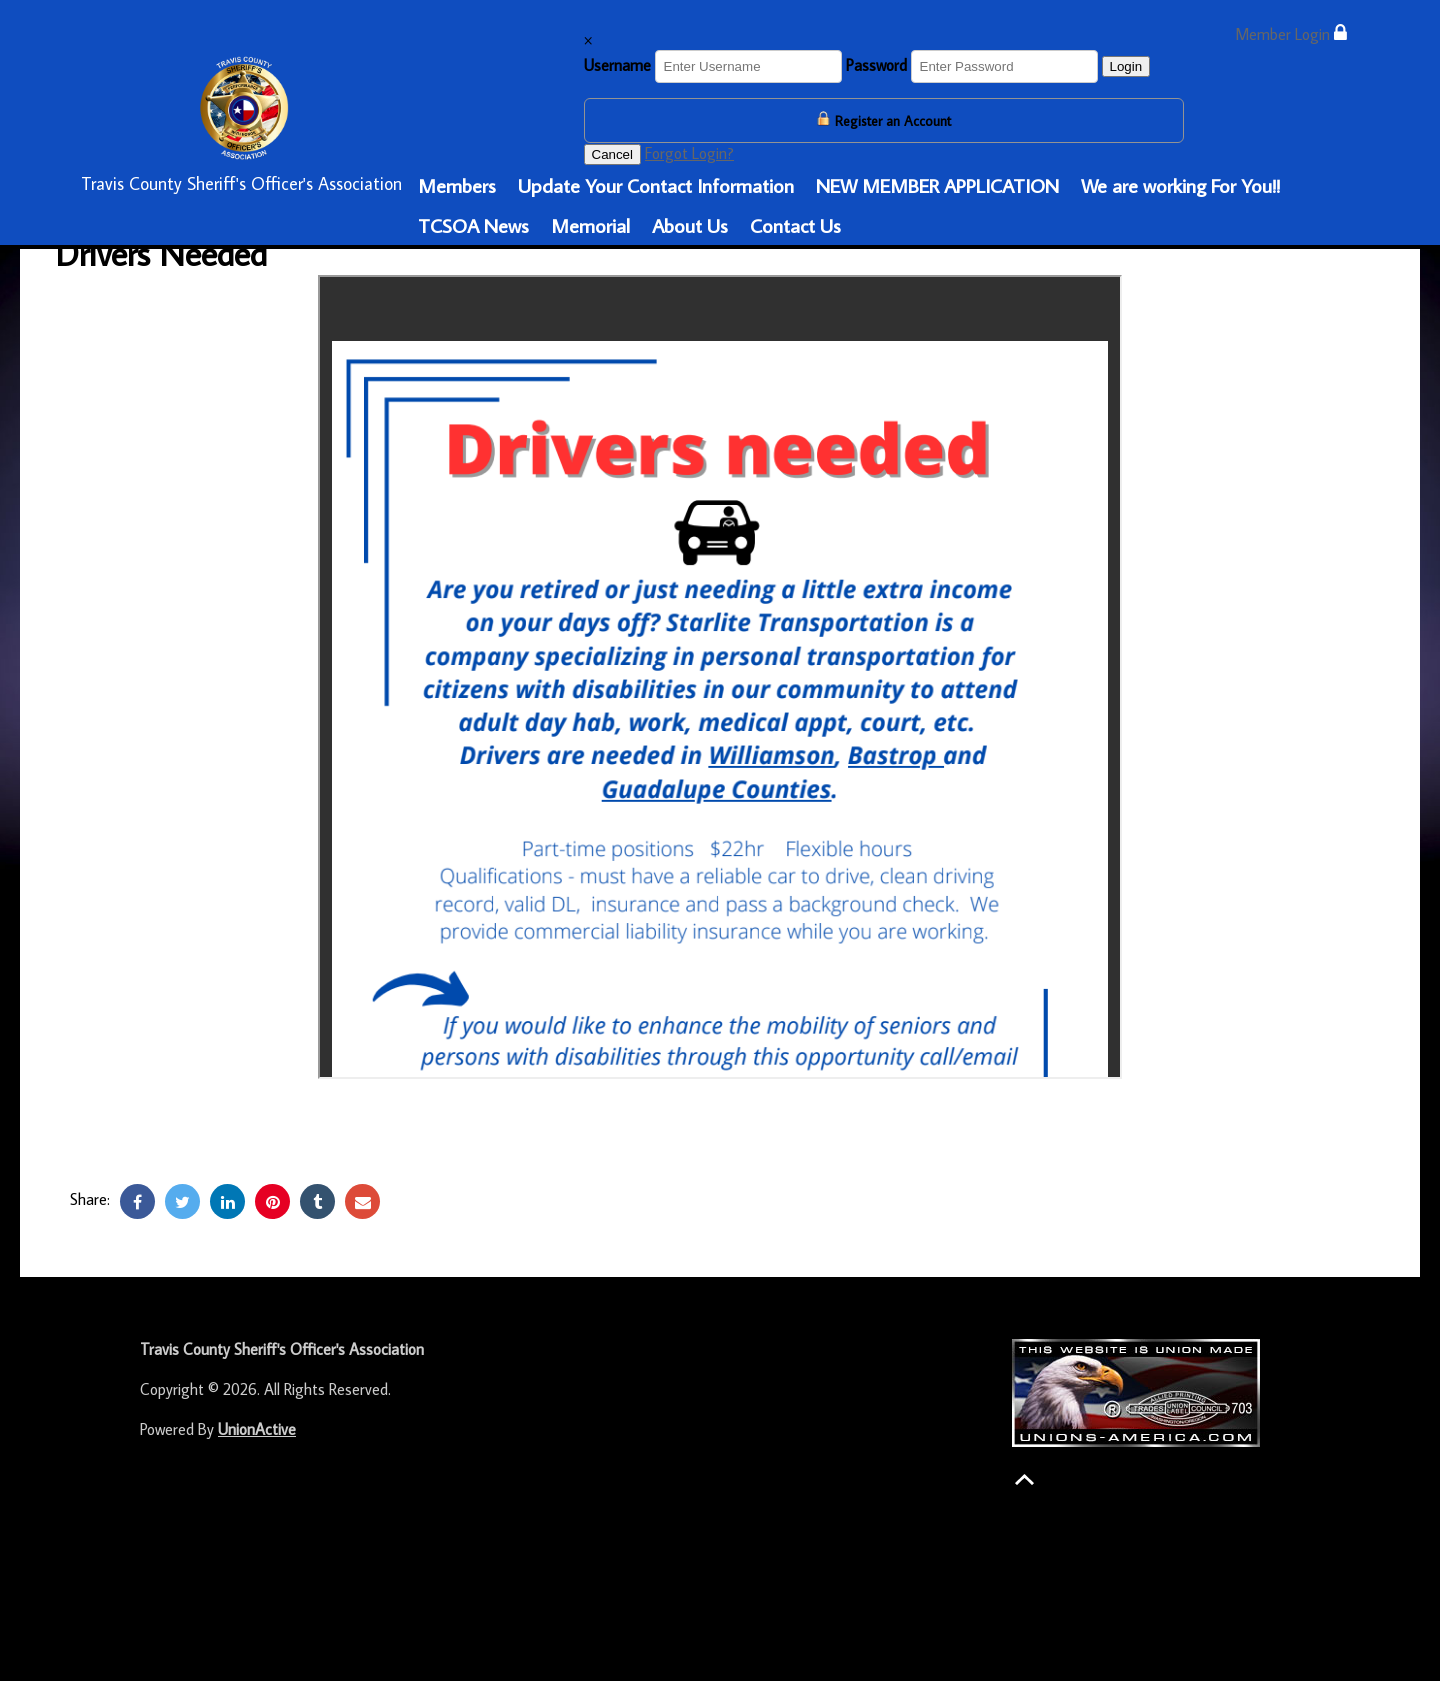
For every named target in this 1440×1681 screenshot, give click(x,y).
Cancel (613, 154)
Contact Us (795, 225)
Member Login (1291, 33)
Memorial (590, 225)
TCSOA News (473, 225)
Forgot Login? (689, 153)
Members (457, 185)
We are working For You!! (1180, 185)
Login (1126, 66)
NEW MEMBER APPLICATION (937, 185)
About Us (690, 225)
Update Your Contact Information (656, 185)
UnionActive (257, 1429)
